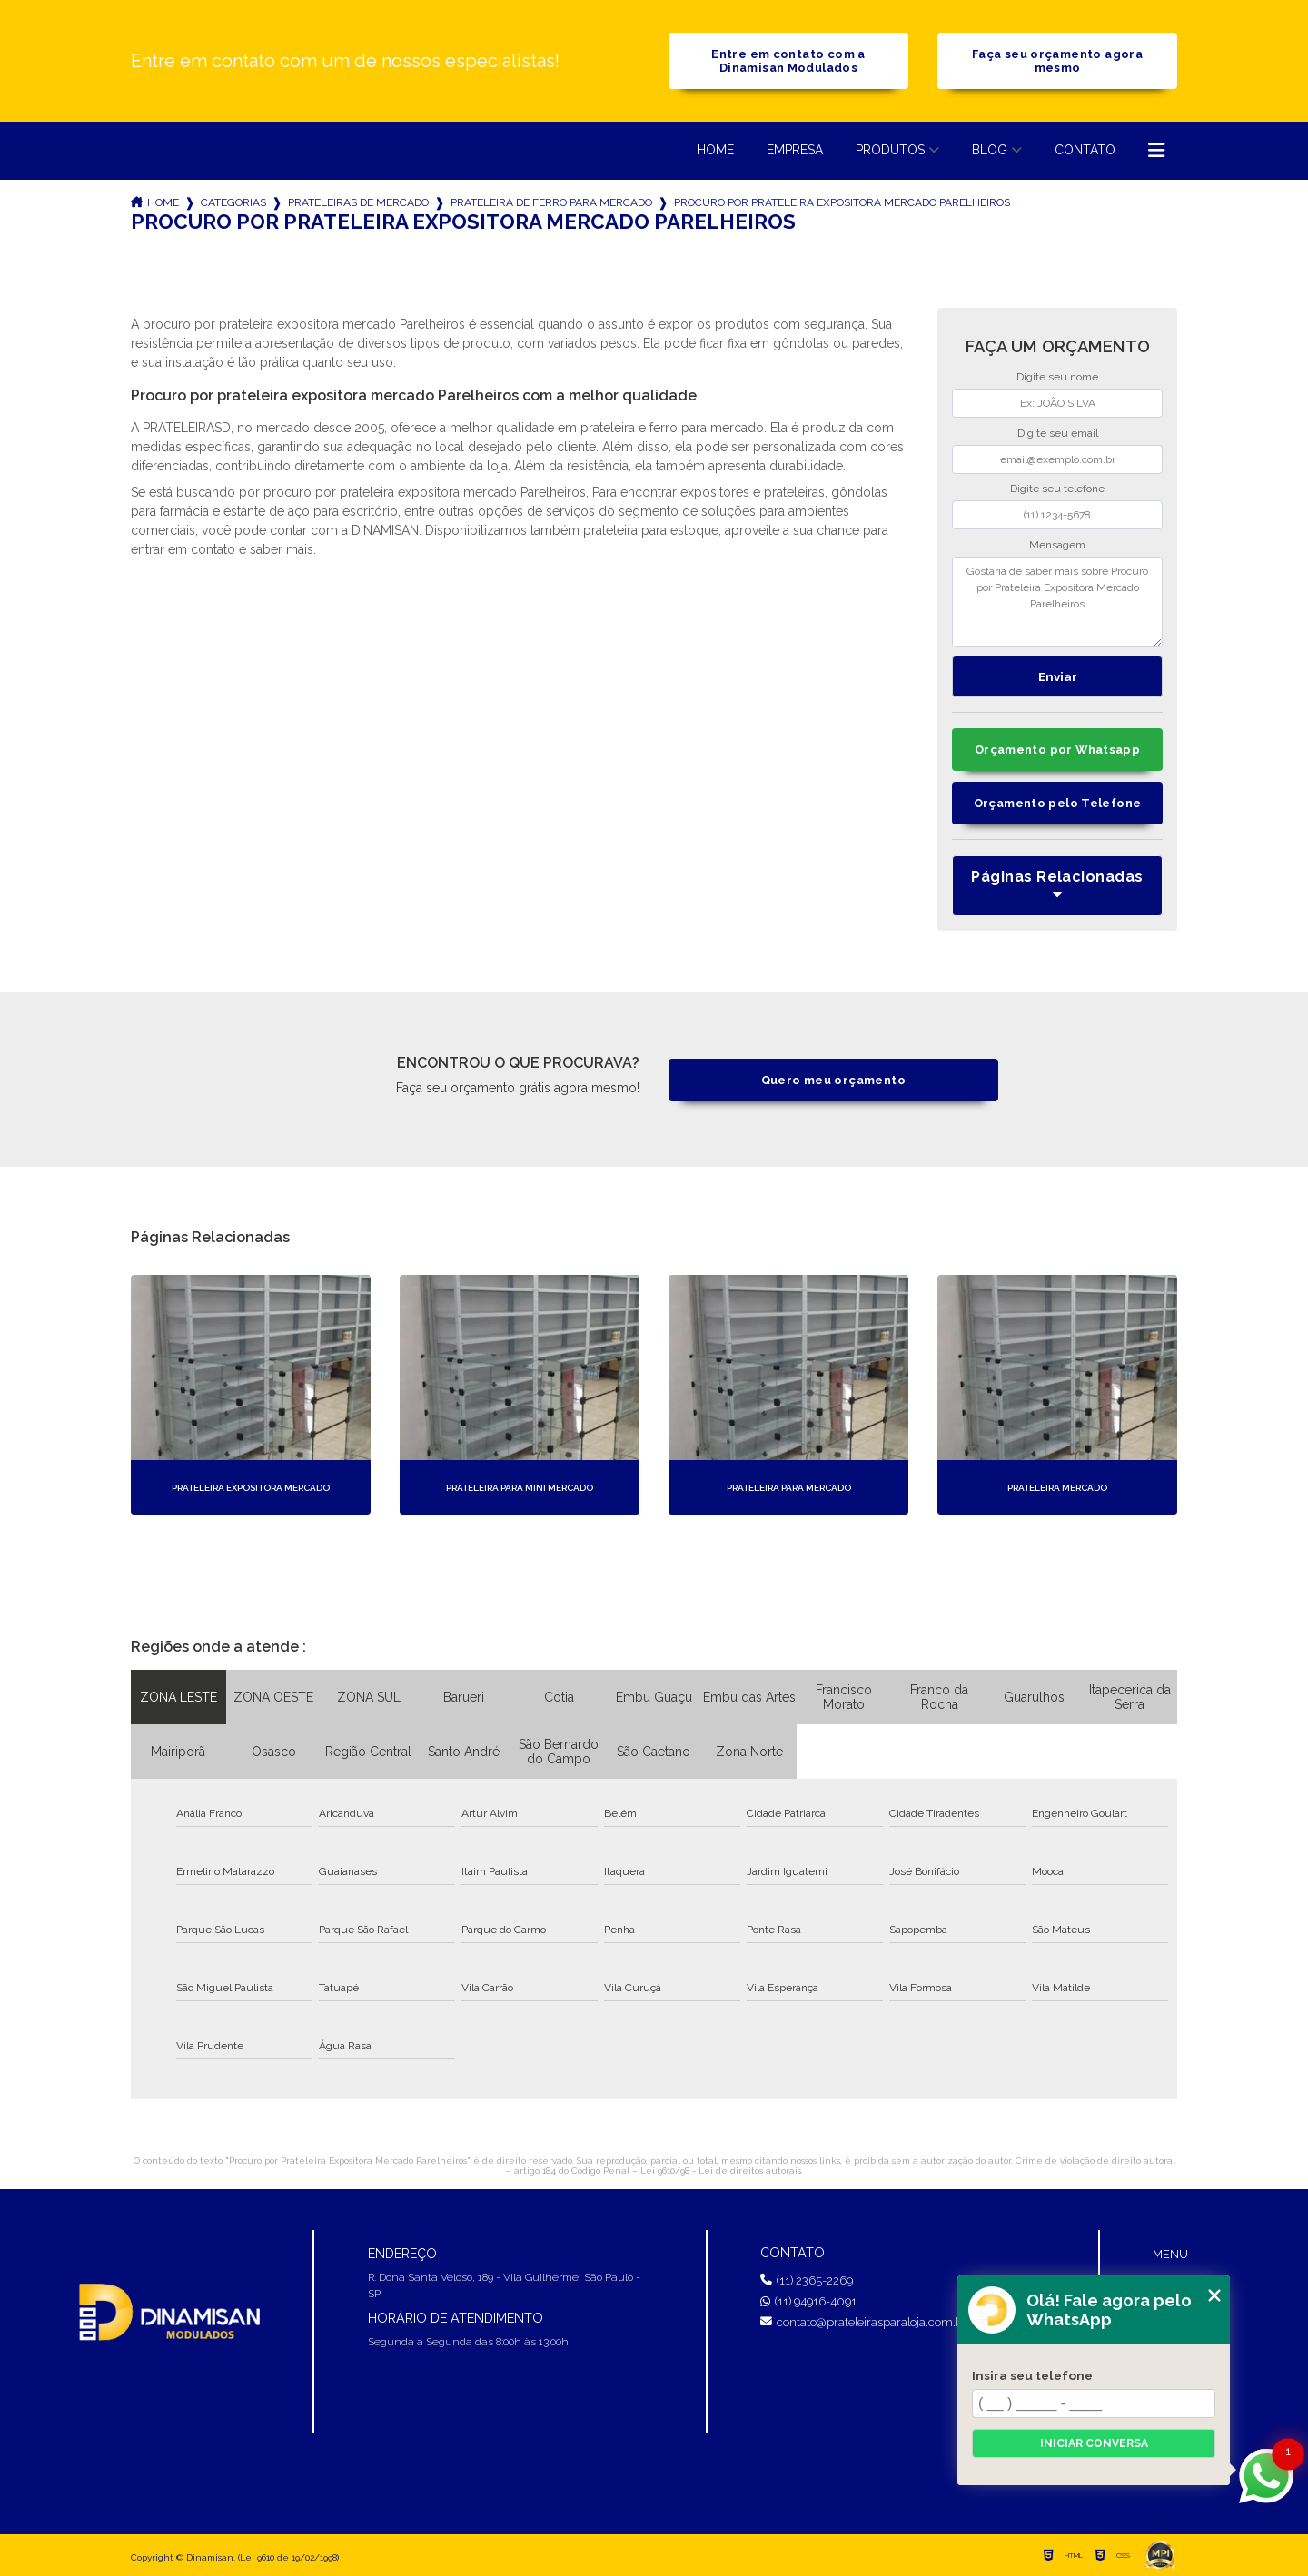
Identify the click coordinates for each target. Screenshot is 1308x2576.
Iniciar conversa (1094, 2443)
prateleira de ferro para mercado (551, 202)
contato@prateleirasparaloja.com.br (863, 2322)
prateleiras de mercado (358, 202)
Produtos (890, 150)
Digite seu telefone (1057, 488)
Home (715, 150)
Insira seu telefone (1032, 2375)
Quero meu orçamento (833, 1080)
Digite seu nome (1057, 376)
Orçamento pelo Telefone (1058, 803)
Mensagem (1057, 544)
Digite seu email (1057, 433)
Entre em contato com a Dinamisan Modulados (788, 60)
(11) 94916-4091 (808, 2301)
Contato (1085, 150)
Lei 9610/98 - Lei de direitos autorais (720, 2171)
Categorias (233, 202)
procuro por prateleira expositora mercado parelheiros (842, 202)
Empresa (795, 150)
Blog (989, 150)
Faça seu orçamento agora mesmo (1057, 60)
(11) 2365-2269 (806, 2280)
